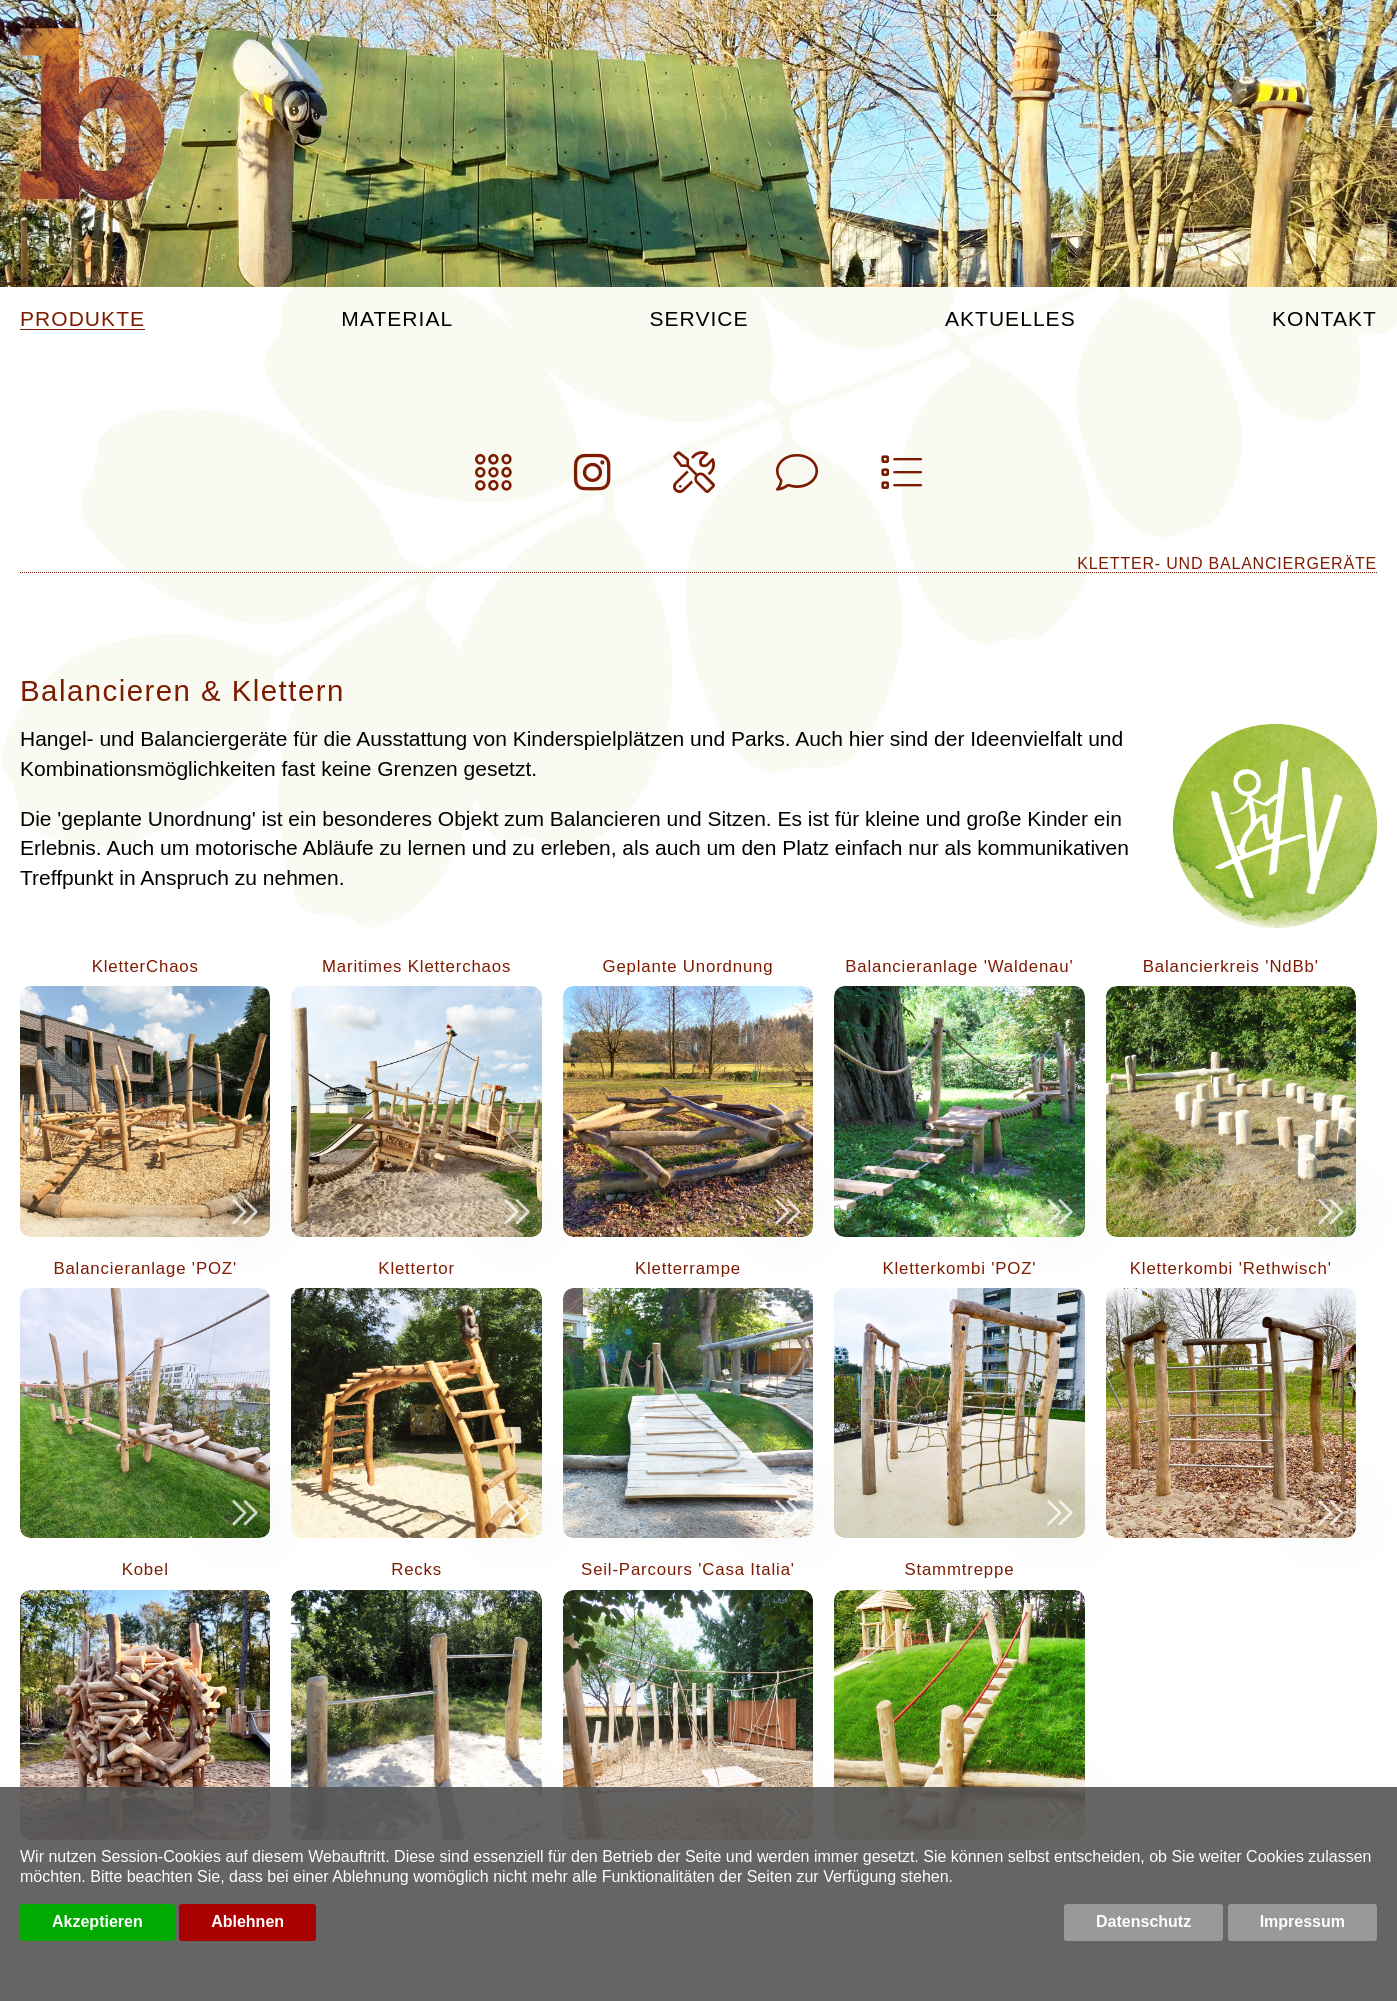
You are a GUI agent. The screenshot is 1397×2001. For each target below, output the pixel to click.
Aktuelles (1010, 319)
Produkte (82, 319)
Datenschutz (1143, 1921)
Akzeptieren (97, 1921)
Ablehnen (247, 1921)
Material (397, 319)
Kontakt (1324, 319)
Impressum (1302, 1921)
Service (698, 319)
